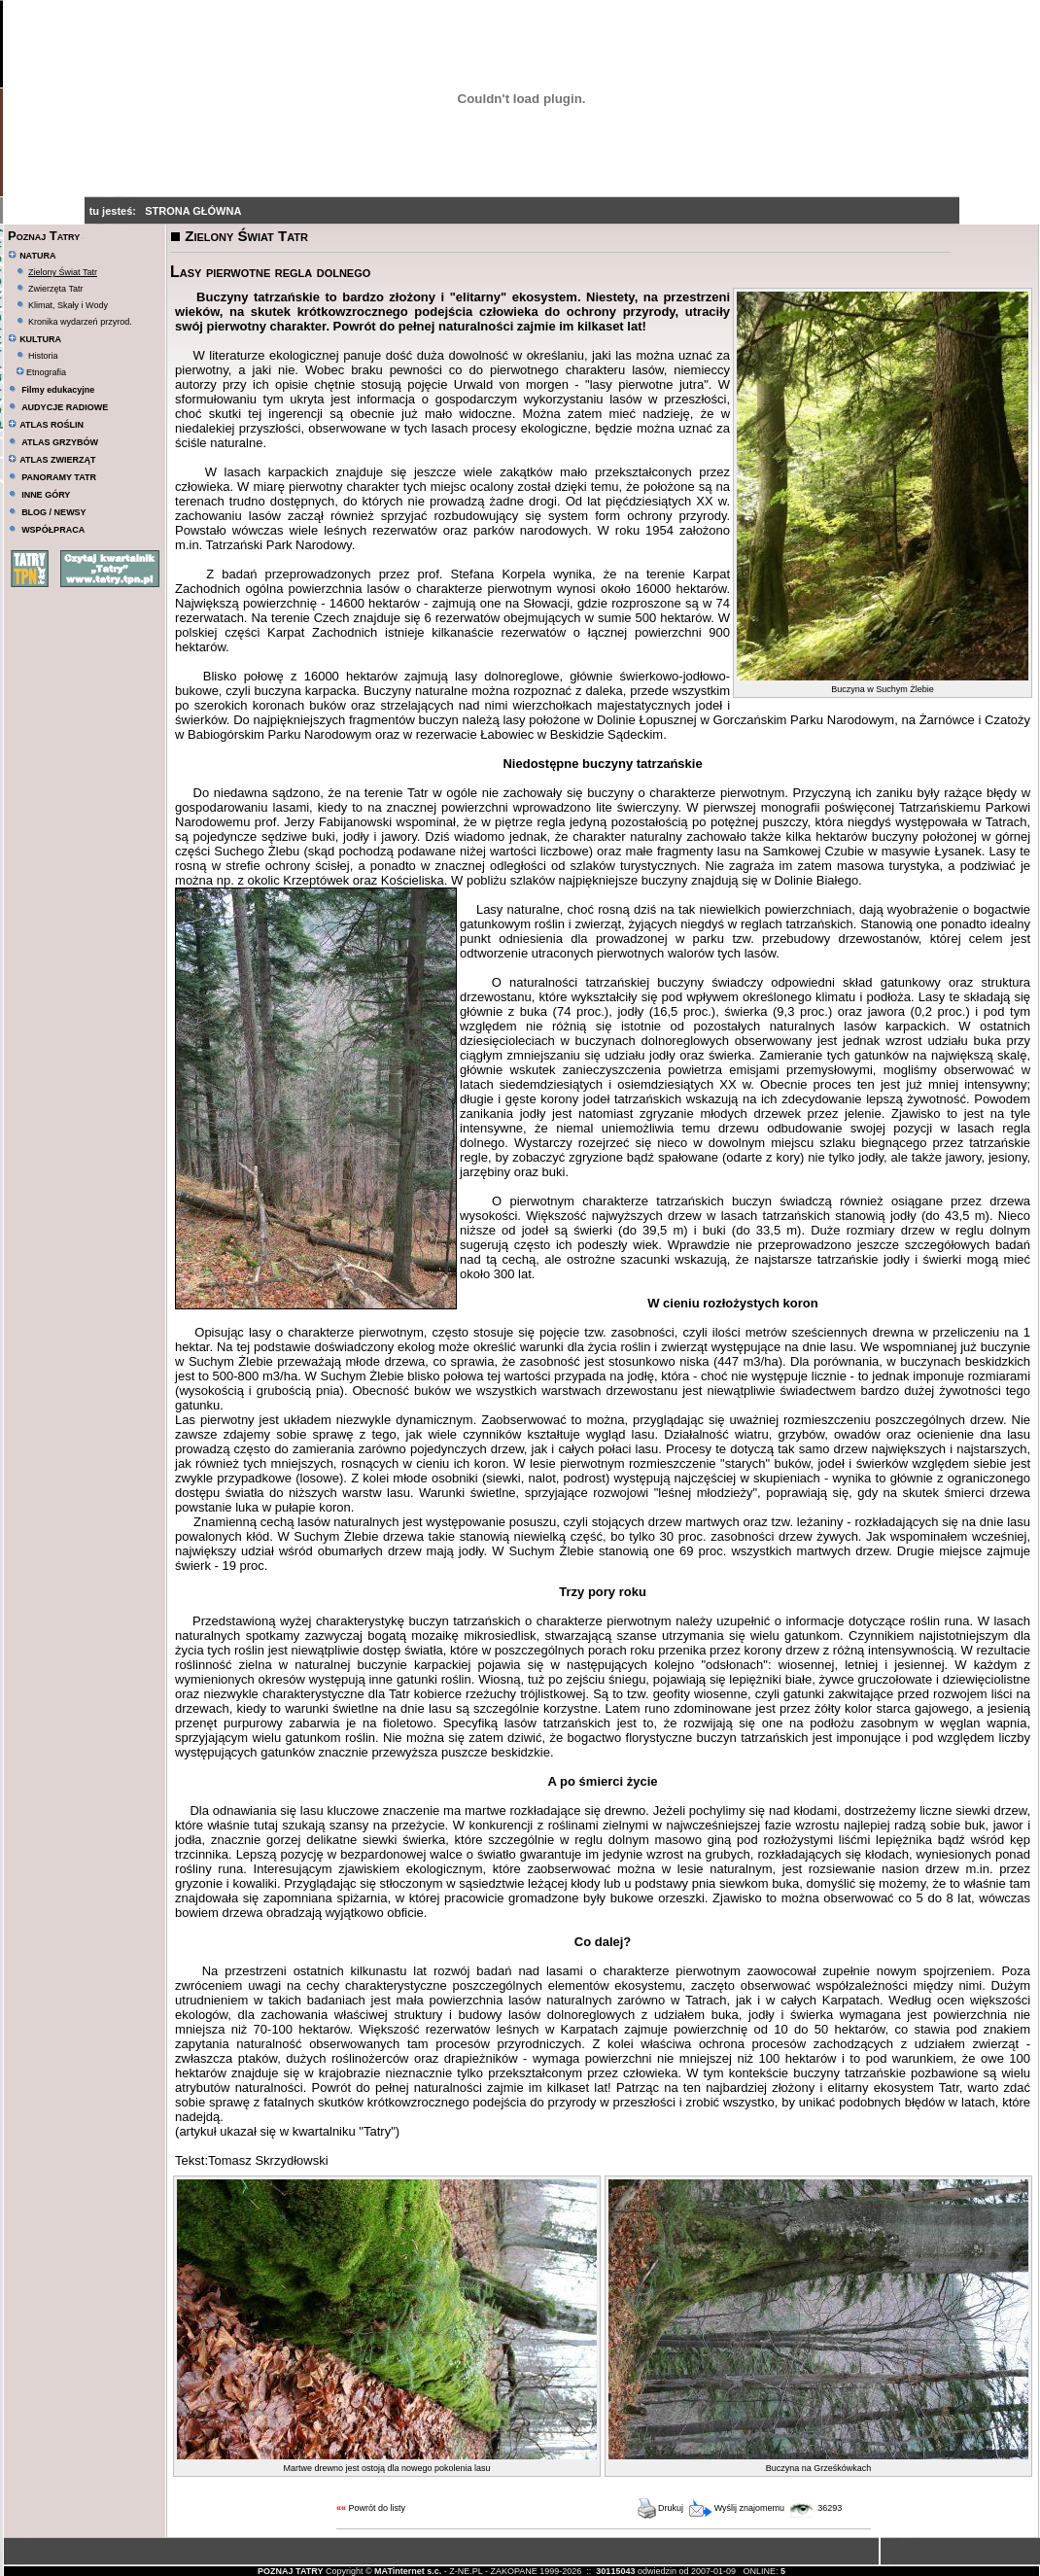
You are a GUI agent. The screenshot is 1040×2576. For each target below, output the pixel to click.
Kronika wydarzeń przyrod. (80, 322)
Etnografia (41, 372)
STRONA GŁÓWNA (193, 211)
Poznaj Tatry (44, 235)
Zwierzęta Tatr (55, 289)
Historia (43, 356)
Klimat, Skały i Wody (68, 305)
